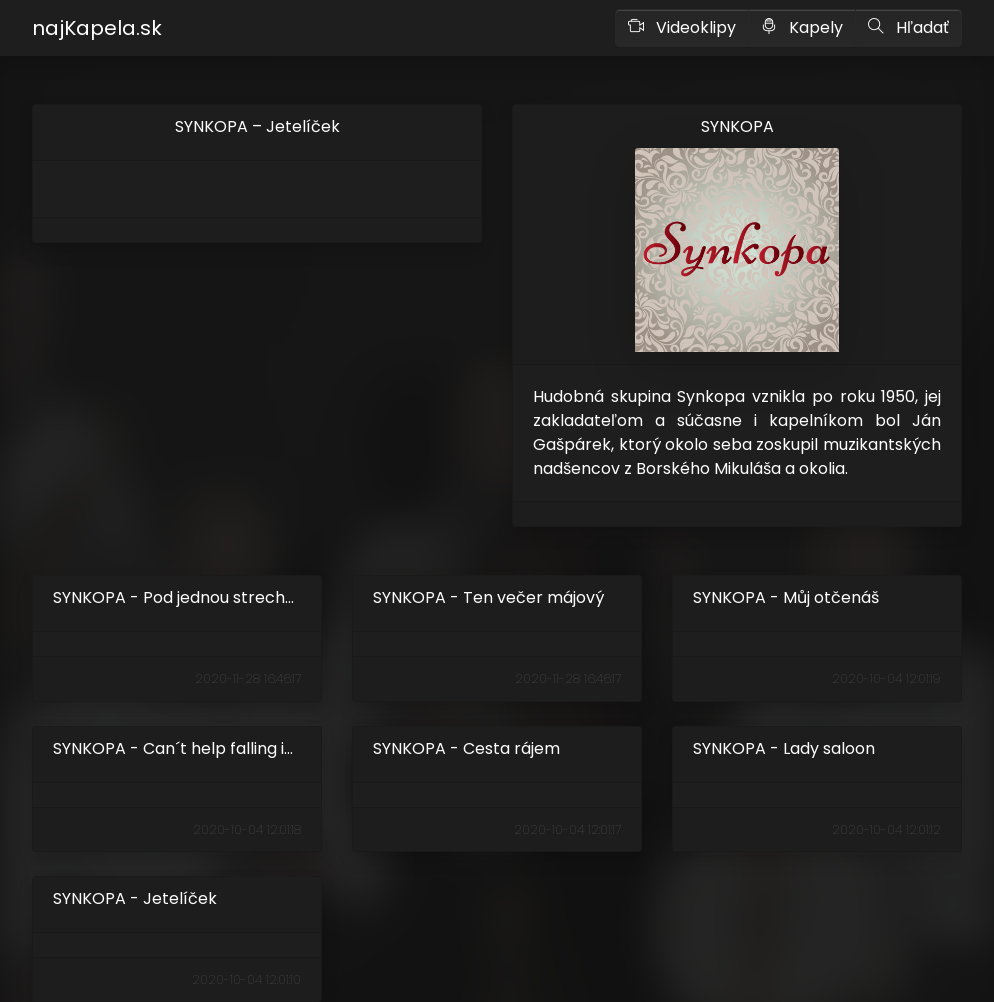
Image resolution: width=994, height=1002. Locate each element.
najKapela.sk (97, 28)
